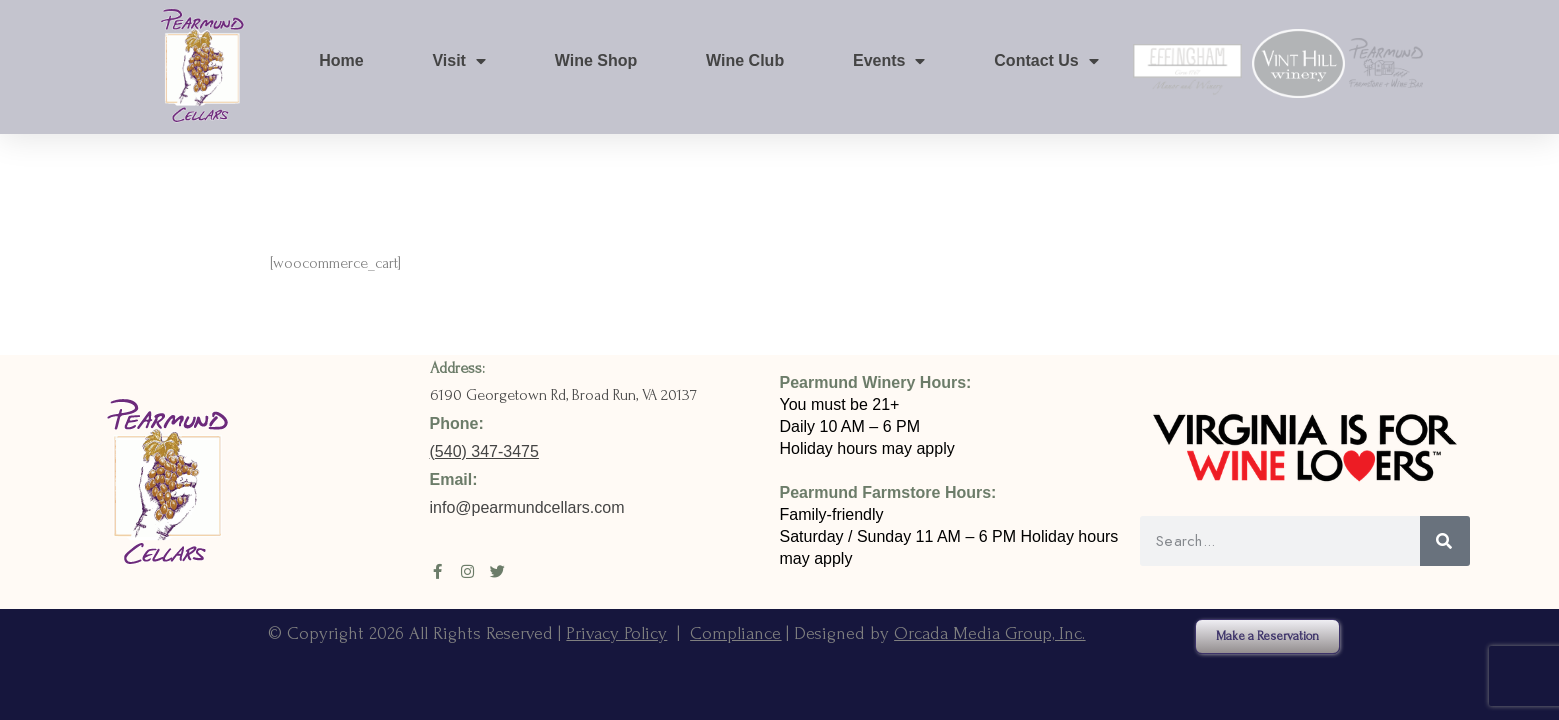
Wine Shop (596, 60)
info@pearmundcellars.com (529, 507)
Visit (459, 61)
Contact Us (1046, 61)
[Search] (1445, 541)
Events (889, 61)
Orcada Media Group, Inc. (989, 633)
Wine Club (745, 60)
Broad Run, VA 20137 (634, 395)
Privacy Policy (616, 633)
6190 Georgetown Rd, (501, 395)
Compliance (735, 633)
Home (341, 60)
